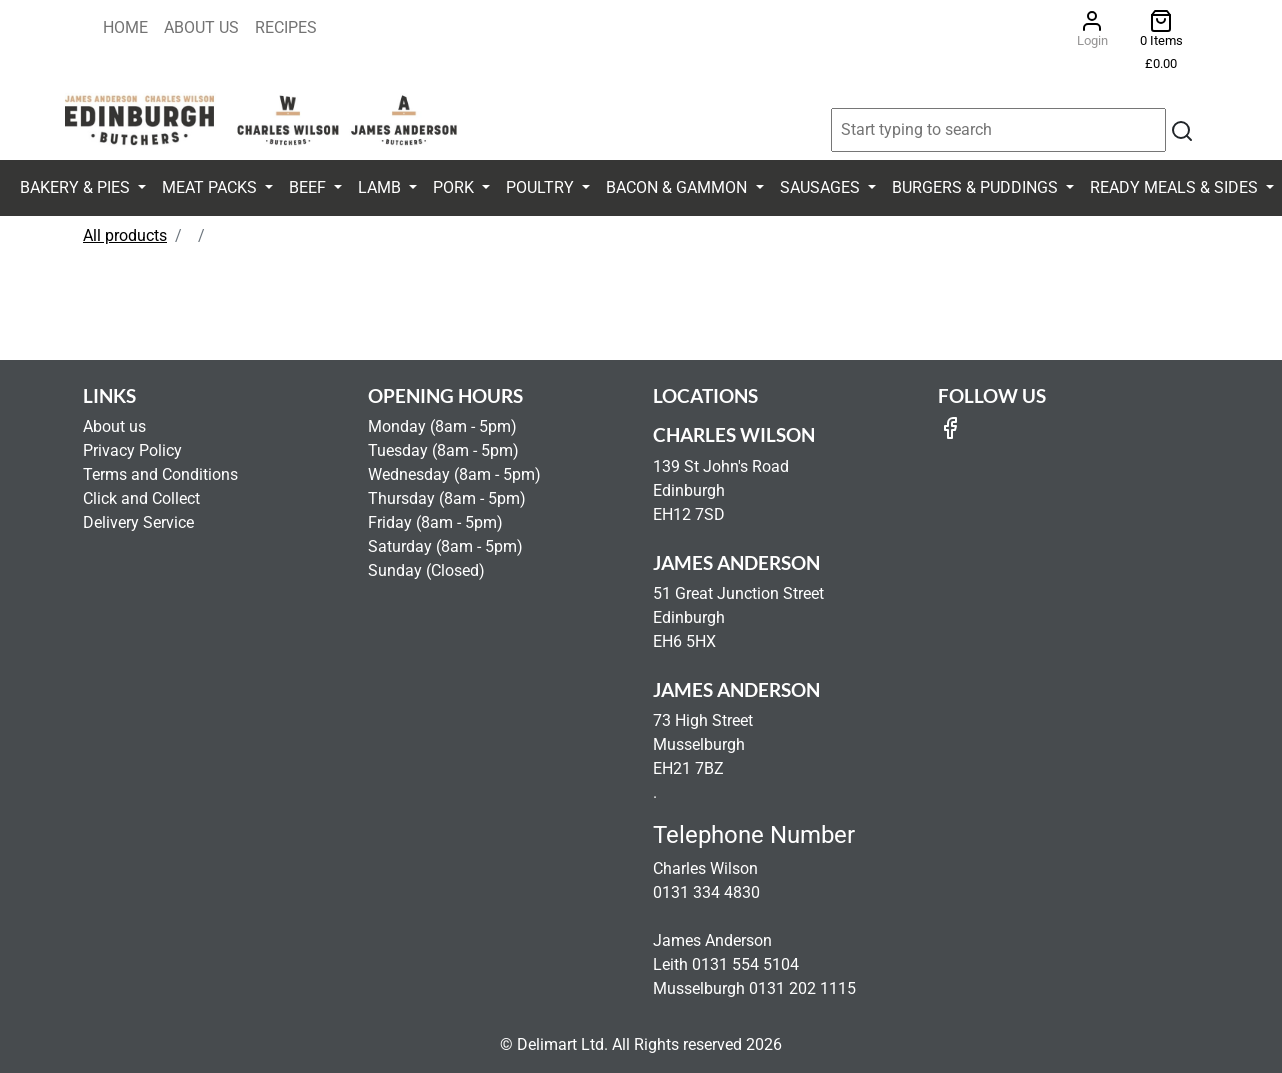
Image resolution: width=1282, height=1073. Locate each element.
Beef (309, 187)
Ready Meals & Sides (1176, 187)
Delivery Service (138, 522)
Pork (455, 187)
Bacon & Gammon (678, 187)
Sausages (822, 187)
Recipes (286, 27)
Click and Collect (141, 498)
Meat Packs (211, 187)
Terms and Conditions (160, 474)
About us (114, 426)
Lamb (381, 187)
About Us (201, 27)
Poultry (542, 187)
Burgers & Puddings (977, 187)
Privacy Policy (132, 450)
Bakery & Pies (77, 187)
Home (125, 27)
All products (125, 235)
